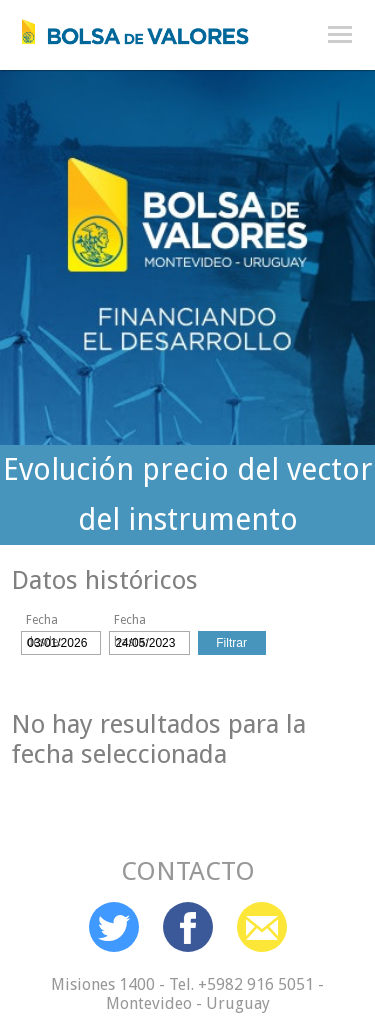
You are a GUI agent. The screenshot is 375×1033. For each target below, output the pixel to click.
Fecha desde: (43, 622)
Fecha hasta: (131, 622)
